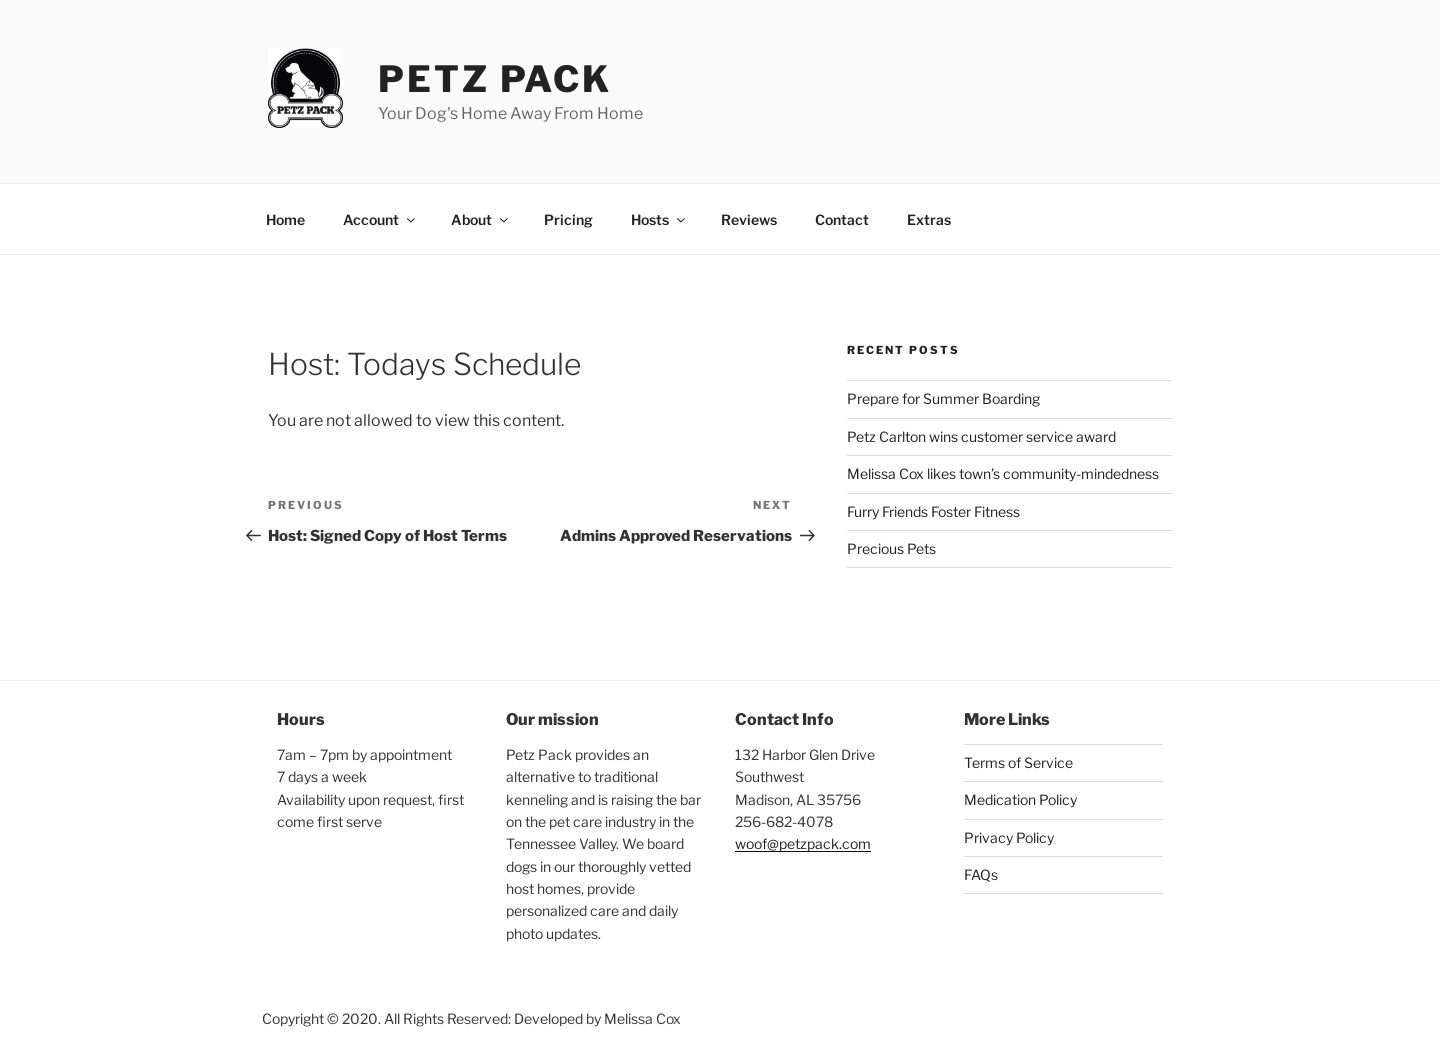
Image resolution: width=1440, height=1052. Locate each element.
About (481, 219)
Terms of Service (1018, 762)
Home (285, 219)
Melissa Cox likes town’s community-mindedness (1003, 473)
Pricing (568, 219)
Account (380, 219)
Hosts (659, 219)
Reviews (749, 219)
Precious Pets (891, 548)
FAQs (981, 874)
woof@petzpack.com (803, 843)
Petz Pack (495, 79)
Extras (929, 219)
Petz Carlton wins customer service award (981, 436)
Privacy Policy (1009, 837)
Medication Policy (1020, 799)
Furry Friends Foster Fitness (933, 511)
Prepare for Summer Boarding (943, 398)
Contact (842, 219)
